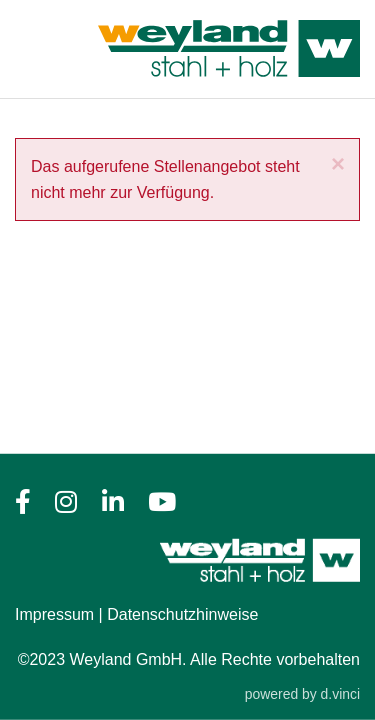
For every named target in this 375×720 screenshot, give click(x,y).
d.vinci (340, 694)
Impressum (54, 614)
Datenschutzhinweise (182, 614)
